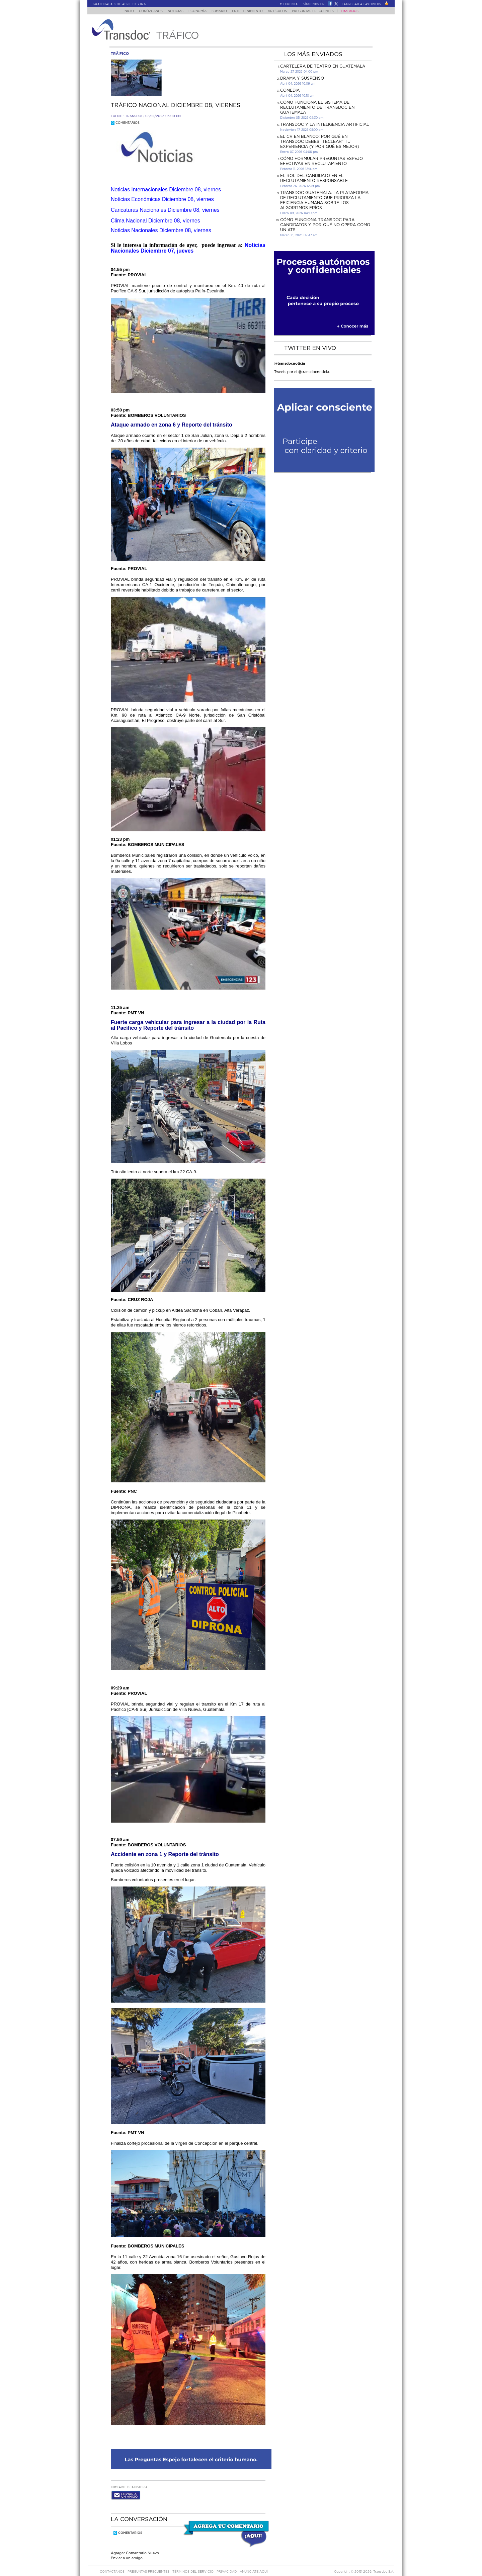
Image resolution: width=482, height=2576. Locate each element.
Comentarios (125, 122)
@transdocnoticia (289, 363)
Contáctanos (113, 2565)
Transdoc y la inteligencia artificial (324, 124)
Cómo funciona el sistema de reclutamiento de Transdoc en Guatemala (317, 107)
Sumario (220, 11)
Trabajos (356, 11)
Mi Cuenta (289, 4)
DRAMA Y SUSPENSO (302, 78)
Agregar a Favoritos (362, 4)
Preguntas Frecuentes (319, 11)
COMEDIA (290, 90)
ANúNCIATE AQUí (254, 2565)
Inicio (122, 11)
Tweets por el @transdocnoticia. (302, 372)
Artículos (282, 11)
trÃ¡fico (120, 54)
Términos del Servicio (193, 2565)
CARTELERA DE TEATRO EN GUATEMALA (322, 66)
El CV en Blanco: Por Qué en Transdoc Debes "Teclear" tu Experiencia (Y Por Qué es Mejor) (319, 141)
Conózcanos (145, 11)
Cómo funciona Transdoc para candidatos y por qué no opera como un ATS (325, 225)
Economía (196, 11)
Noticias (172, 11)
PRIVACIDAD (227, 2565)
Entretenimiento (250, 11)
